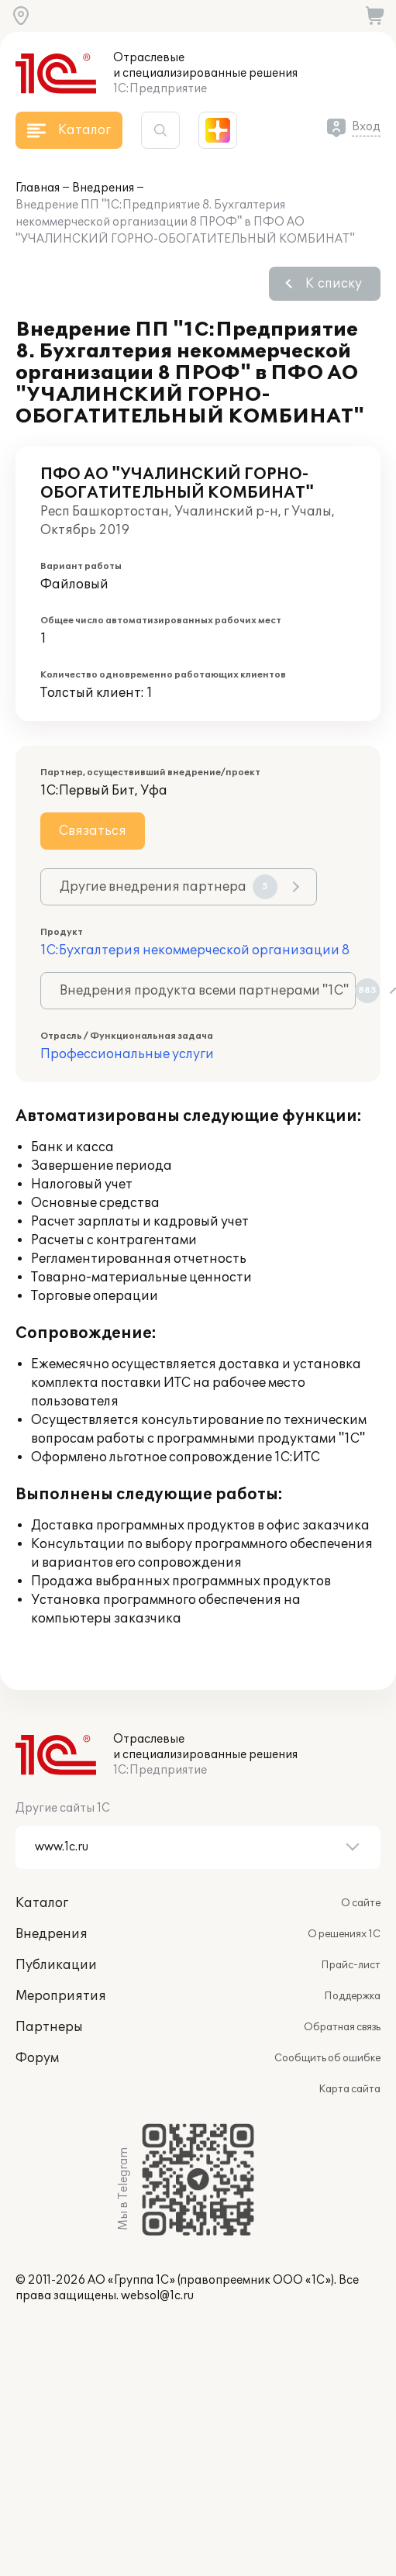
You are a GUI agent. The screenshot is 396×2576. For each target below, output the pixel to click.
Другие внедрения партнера (168, 886)
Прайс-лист (351, 1965)
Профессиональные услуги (127, 1054)
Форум (37, 2058)
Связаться (92, 831)
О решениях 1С (344, 1934)
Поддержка (352, 1996)
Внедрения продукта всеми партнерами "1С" (208, 990)
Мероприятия (60, 1996)
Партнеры (49, 2027)
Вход (366, 126)
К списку (333, 283)
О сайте (361, 1903)
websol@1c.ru (157, 2295)
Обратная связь (342, 2027)
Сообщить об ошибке (327, 2058)
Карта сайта (350, 2089)
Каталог (41, 1903)
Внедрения (103, 188)
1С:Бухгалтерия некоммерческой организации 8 (195, 950)
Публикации (56, 1965)
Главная (37, 188)
